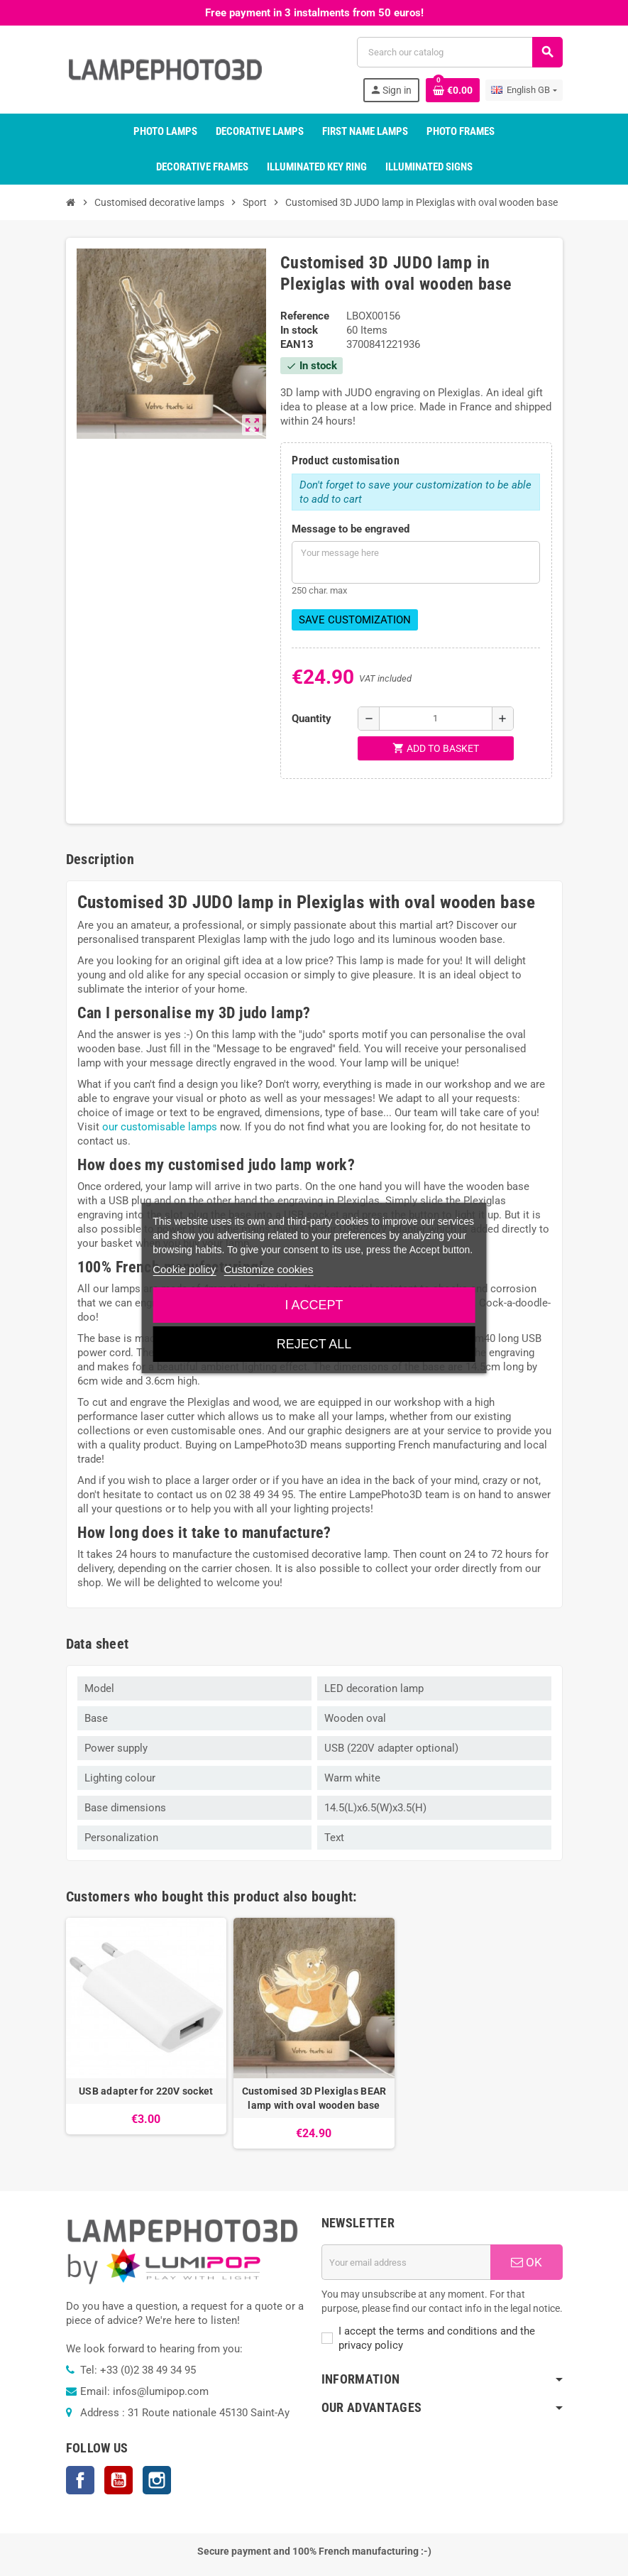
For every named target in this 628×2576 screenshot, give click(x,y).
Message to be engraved (350, 529)
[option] (146, 2033)
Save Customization (355, 619)
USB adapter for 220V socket (146, 2091)
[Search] (459, 52)
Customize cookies (269, 1269)
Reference (304, 316)
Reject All (314, 1344)
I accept (314, 1305)
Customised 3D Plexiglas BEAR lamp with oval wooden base (314, 2098)
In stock (299, 330)
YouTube (118, 2480)
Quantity (311, 718)
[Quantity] (435, 718)
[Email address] (405, 2262)
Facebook (80, 2480)
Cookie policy (184, 1269)
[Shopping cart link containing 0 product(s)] (453, 90)
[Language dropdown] (523, 90)
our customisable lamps (159, 1126)
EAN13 (297, 344)
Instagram (157, 2480)
